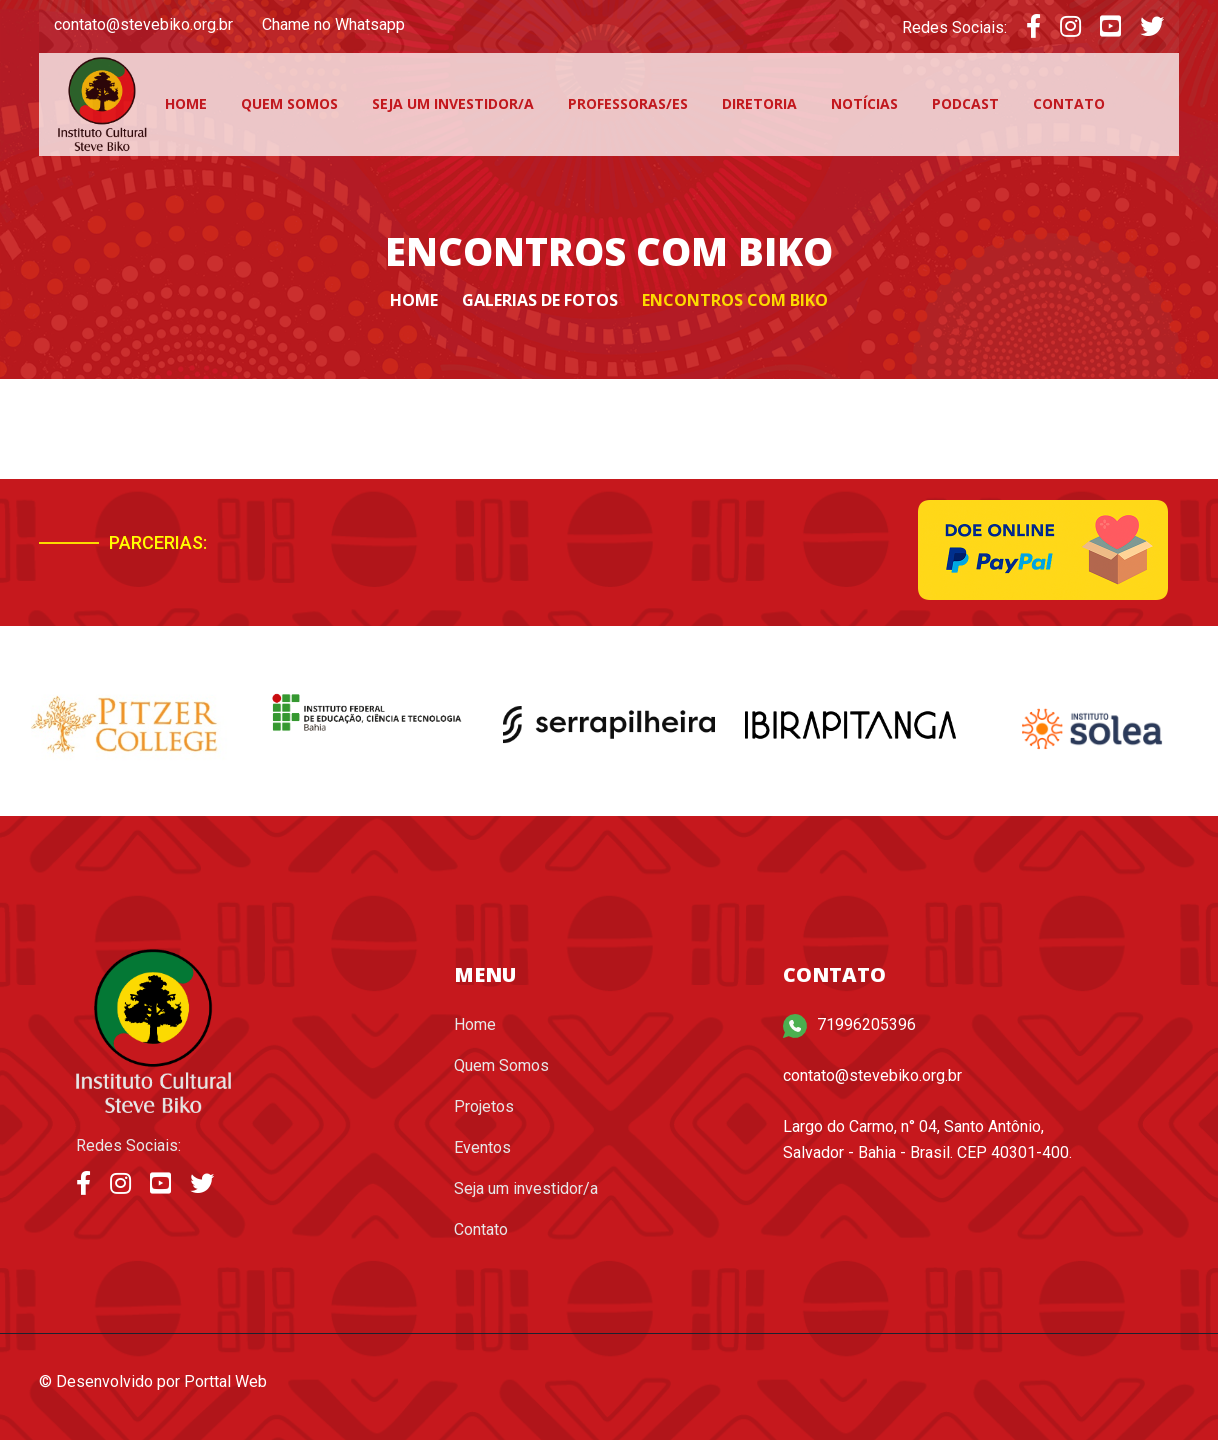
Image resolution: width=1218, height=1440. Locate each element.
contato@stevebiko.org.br (143, 24)
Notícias (864, 103)
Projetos (484, 1106)
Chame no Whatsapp (333, 24)
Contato (1069, 103)
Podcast (965, 103)
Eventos (482, 1147)
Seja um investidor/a (453, 103)
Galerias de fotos (540, 300)
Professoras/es (628, 103)
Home (186, 103)
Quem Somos (289, 103)
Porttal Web (225, 1381)
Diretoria (759, 103)
